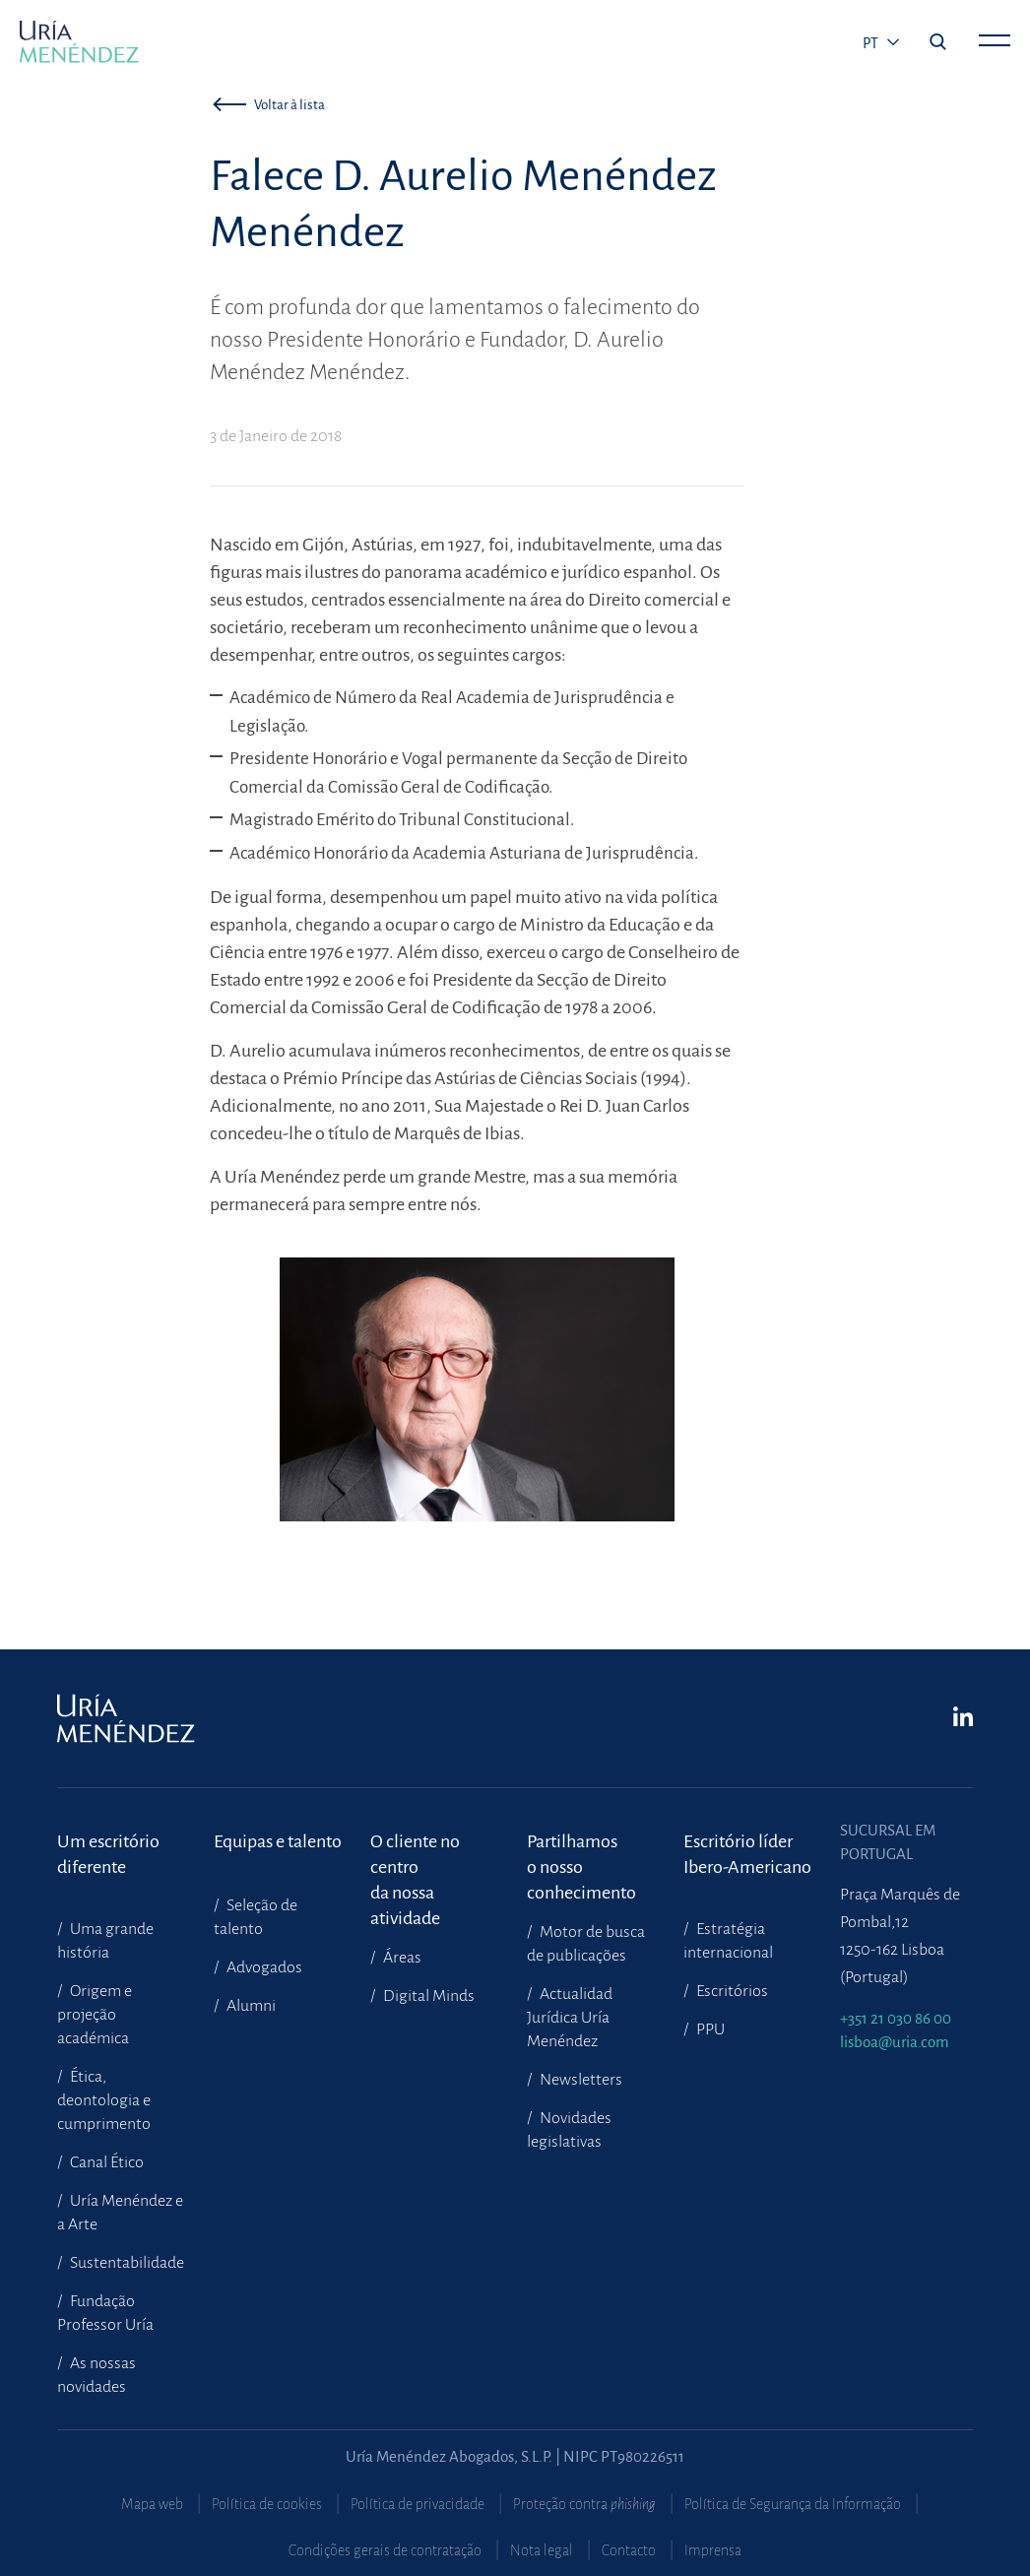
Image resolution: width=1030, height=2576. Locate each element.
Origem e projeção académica (94, 2014)
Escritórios (730, 1991)
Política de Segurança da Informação (792, 2504)
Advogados (263, 1967)
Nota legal (541, 2550)
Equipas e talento (278, 1841)
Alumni (250, 2006)
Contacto (629, 2550)
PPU (709, 2029)
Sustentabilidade (125, 2263)
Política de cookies (267, 2504)
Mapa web (152, 2504)
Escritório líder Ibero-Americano (747, 1854)
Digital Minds (427, 1996)
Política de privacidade (417, 2504)
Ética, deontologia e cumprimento (104, 2100)
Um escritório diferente (108, 1854)
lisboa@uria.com (894, 2041)
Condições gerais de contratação (385, 2550)
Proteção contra (584, 2504)
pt (872, 43)
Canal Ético (105, 2162)
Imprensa (712, 2550)
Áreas (400, 1957)
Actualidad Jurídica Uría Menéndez (569, 2017)
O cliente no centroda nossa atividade (415, 1855)
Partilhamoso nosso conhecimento (581, 1855)
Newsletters (579, 2080)
